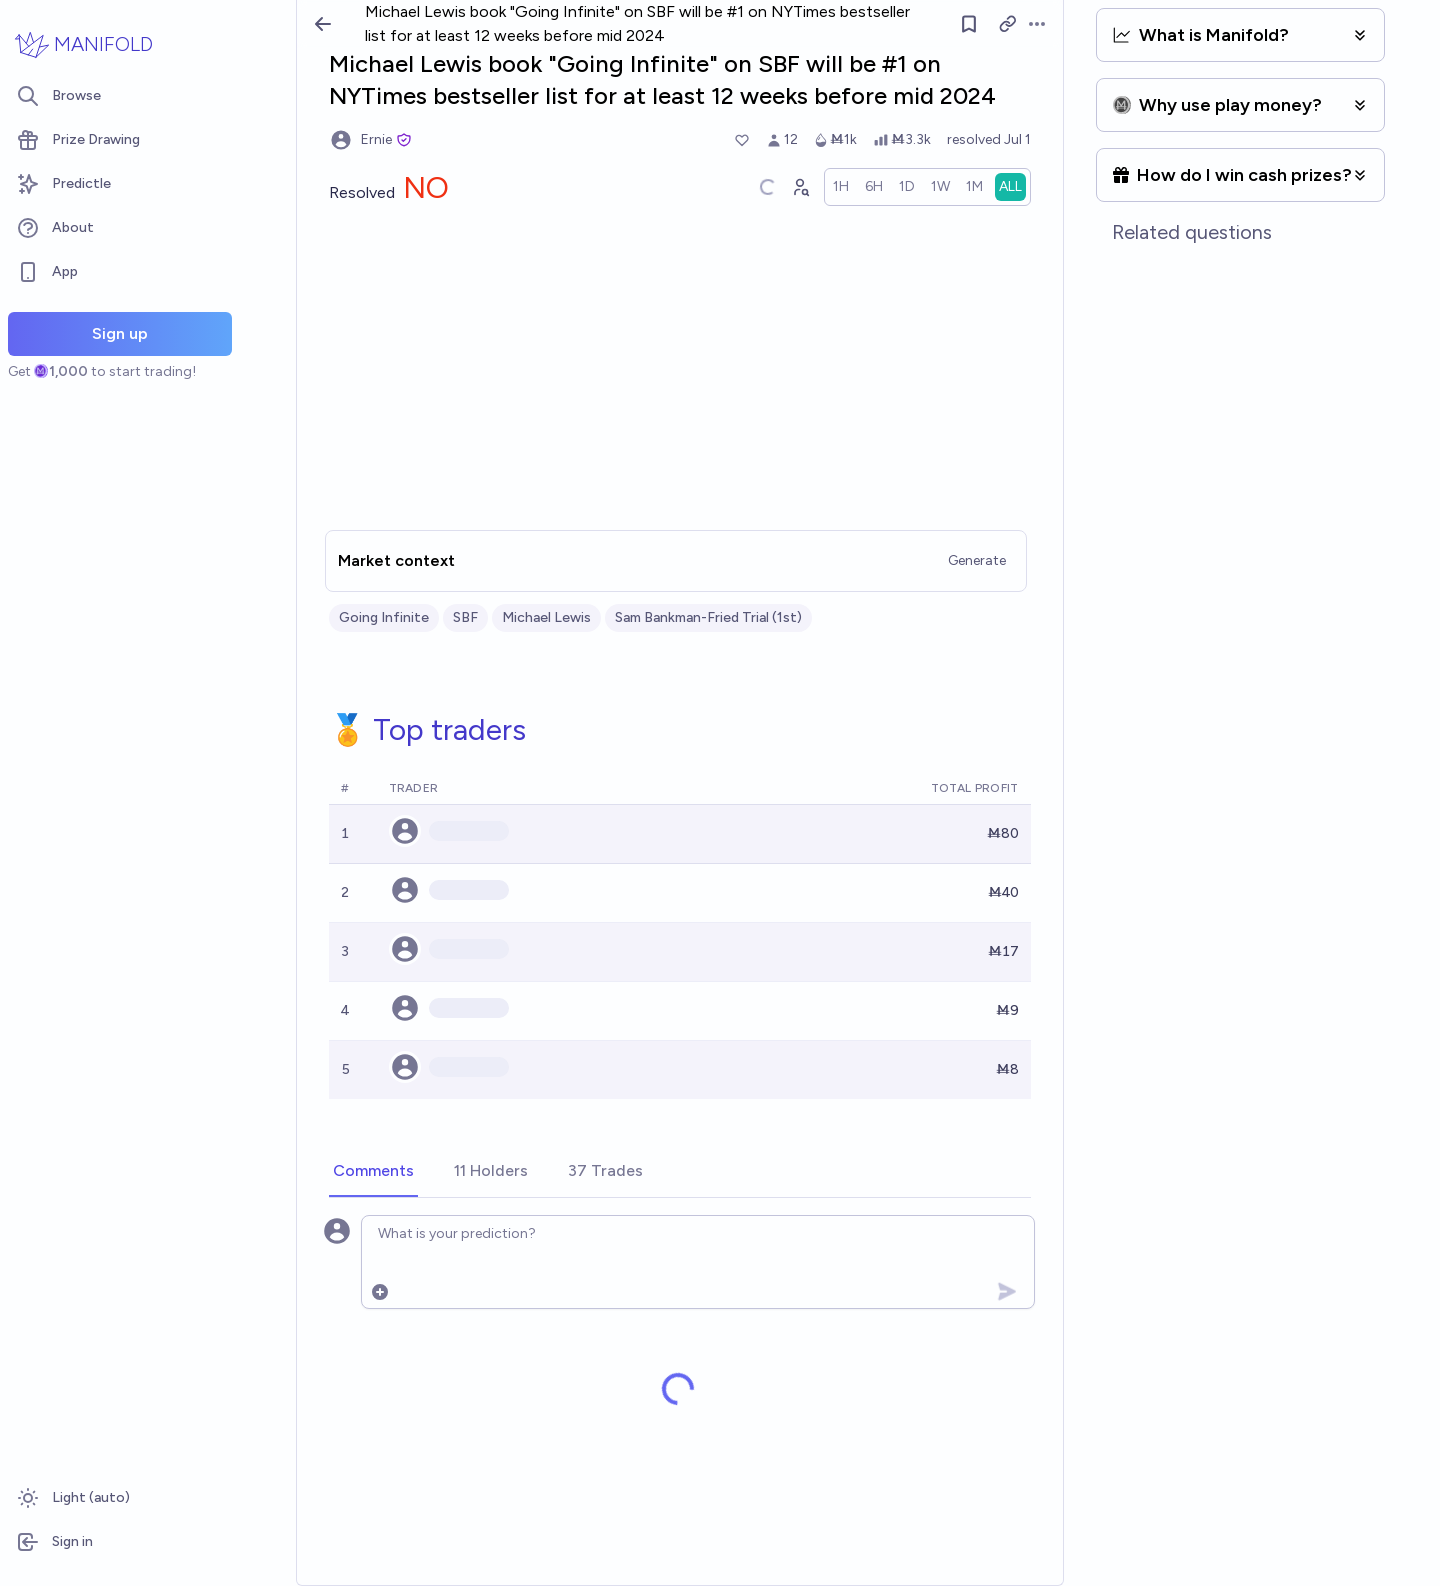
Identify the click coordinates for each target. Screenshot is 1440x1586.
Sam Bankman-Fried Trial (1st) (708, 617)
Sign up (120, 333)
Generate (977, 560)
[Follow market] (969, 24)
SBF (465, 617)
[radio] (841, 187)
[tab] (373, 1172)
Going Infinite (384, 617)
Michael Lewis (546, 617)
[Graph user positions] (800, 187)
